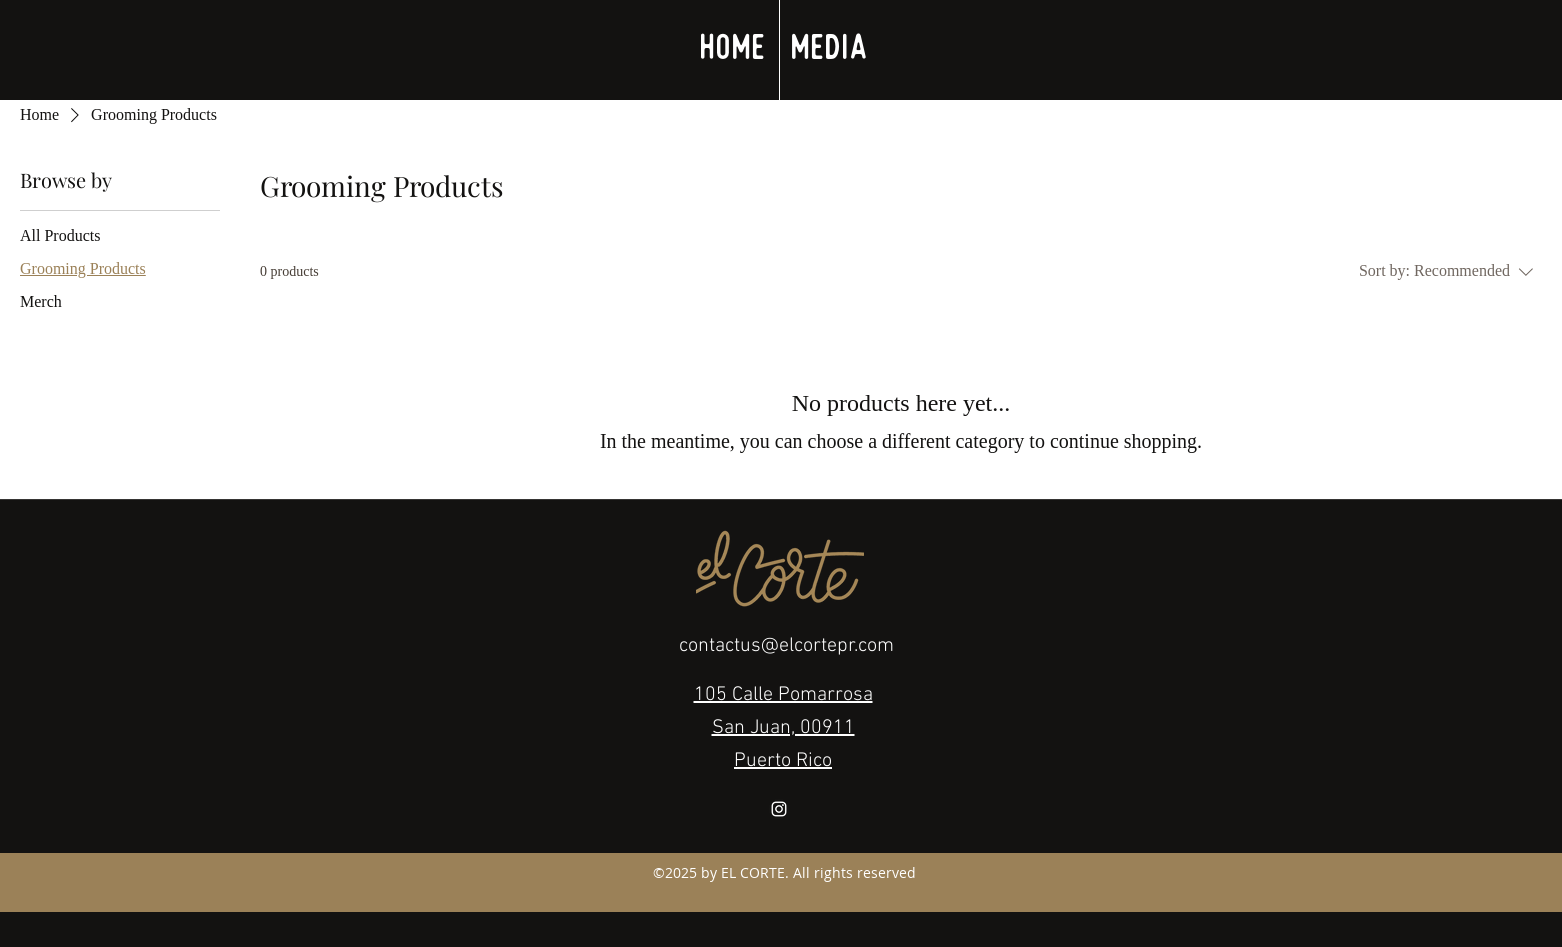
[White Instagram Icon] (779, 809)
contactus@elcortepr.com (786, 646)
